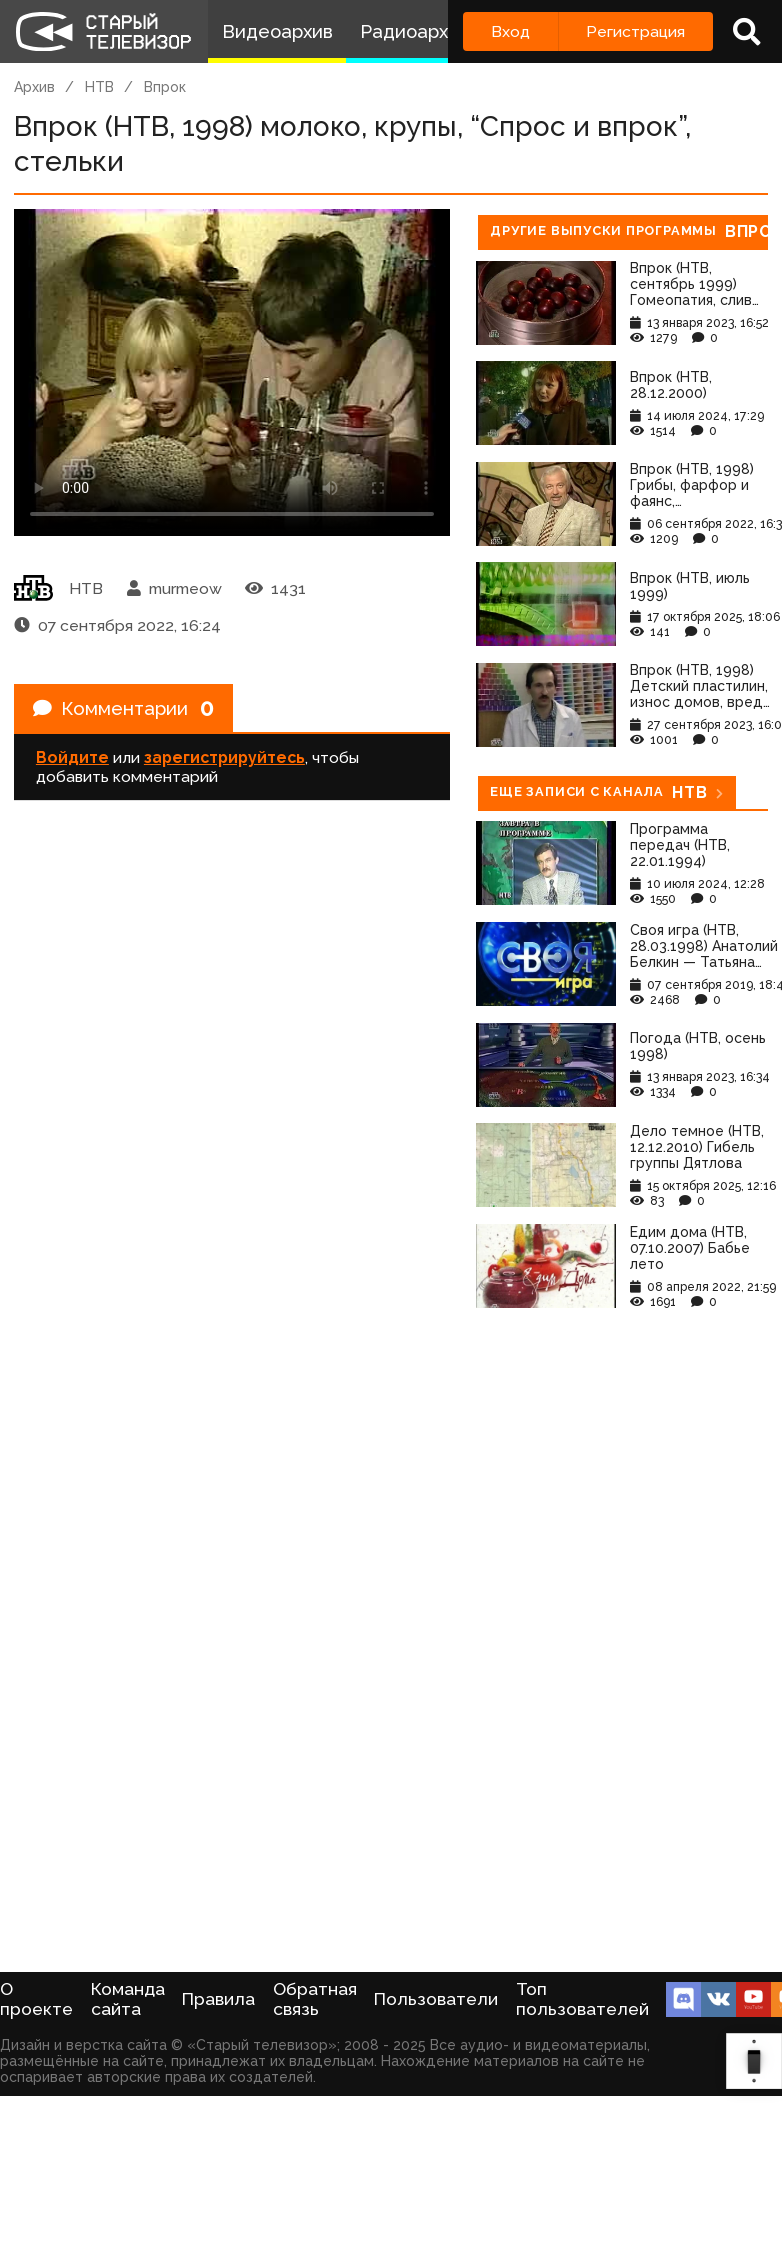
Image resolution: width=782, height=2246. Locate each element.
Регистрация (635, 31)
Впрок (165, 87)
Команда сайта (128, 1999)
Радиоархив (414, 31)
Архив (34, 87)
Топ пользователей (582, 1999)
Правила (218, 1999)
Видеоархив (277, 31)
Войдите (72, 761)
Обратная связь (315, 1999)
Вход (510, 31)
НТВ (99, 87)
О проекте (36, 1999)
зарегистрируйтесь (224, 761)
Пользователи (436, 1999)
